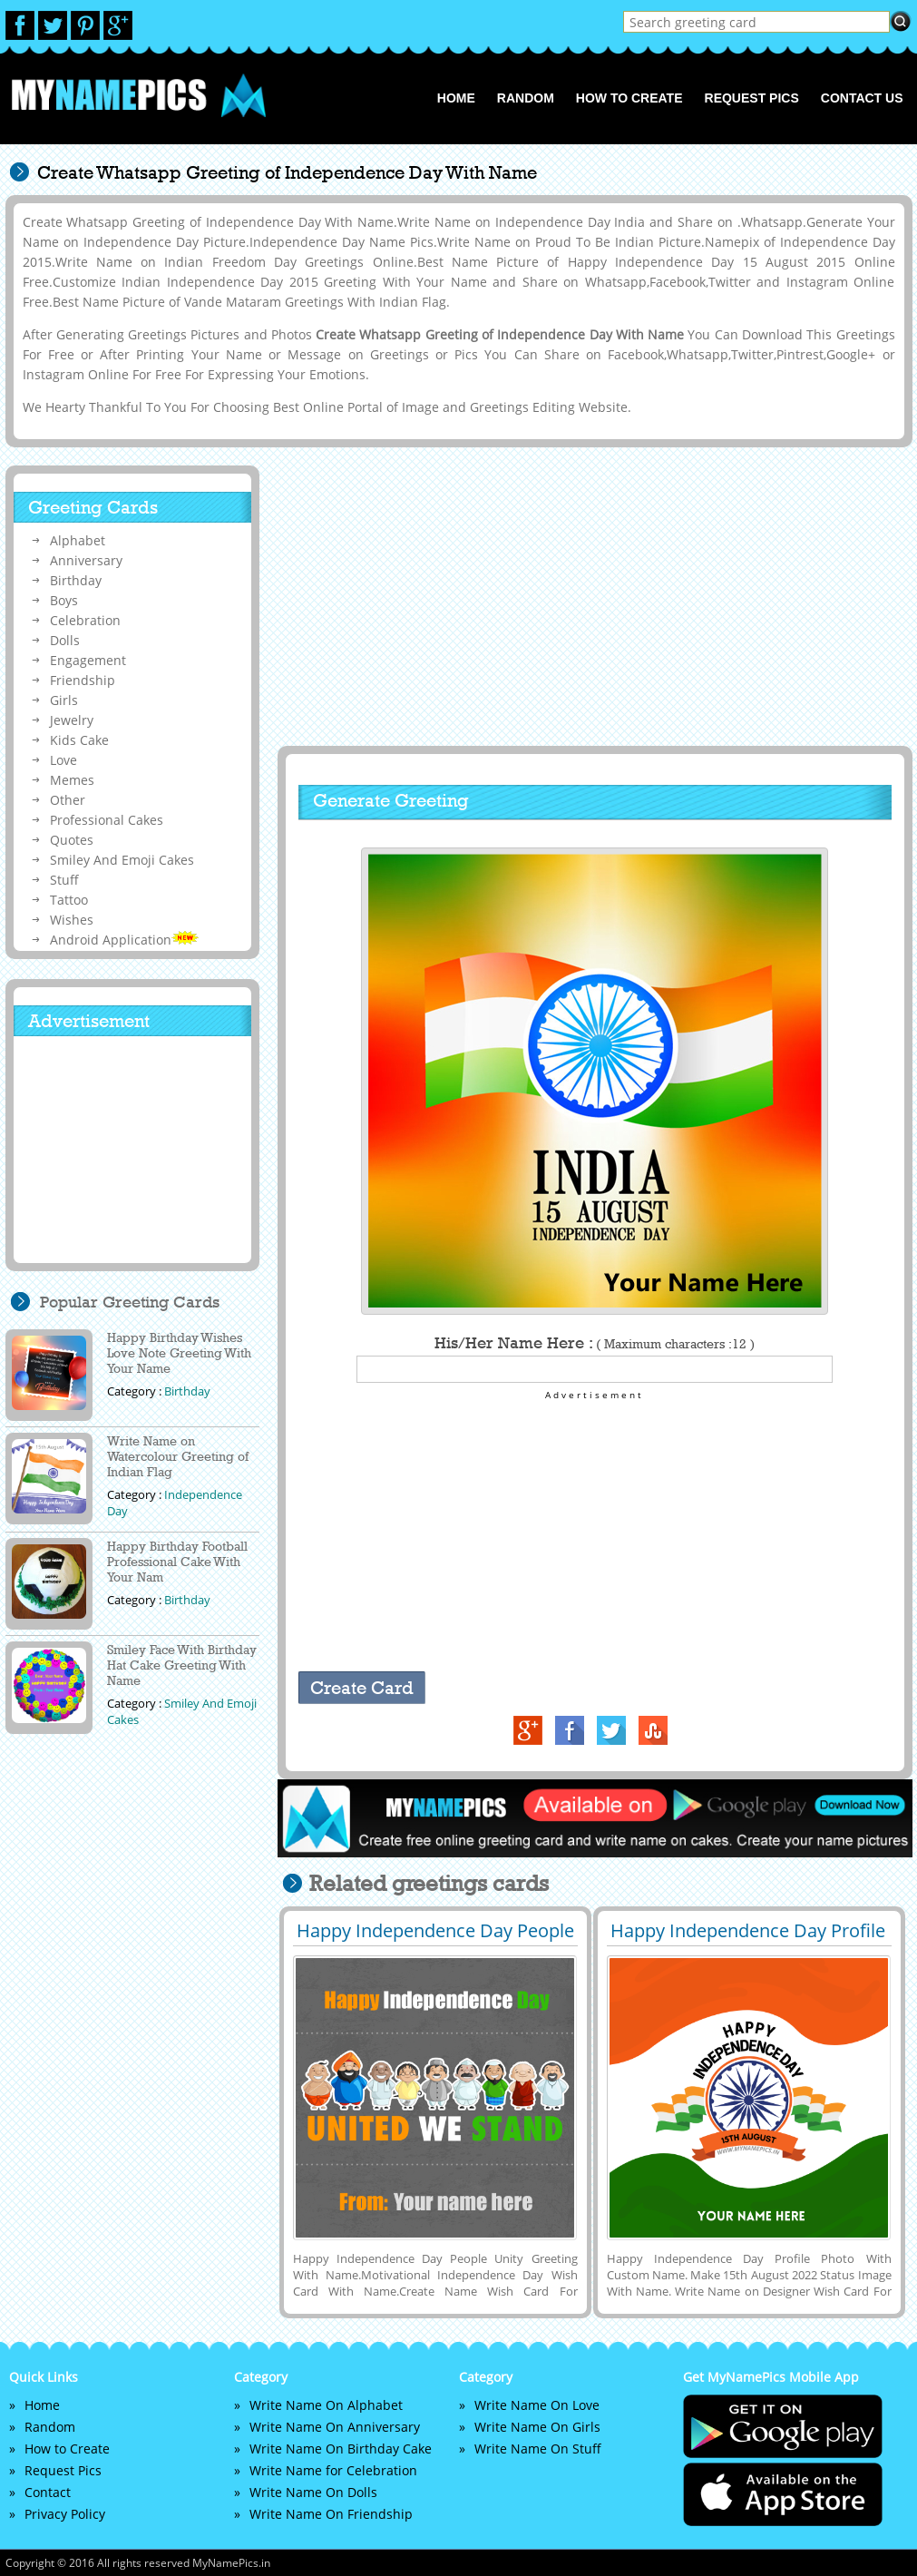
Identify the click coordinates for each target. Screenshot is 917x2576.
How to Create (629, 98)
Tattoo (69, 899)
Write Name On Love (537, 2405)
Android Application (124, 939)
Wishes (71, 919)
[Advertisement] (592, 596)
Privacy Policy (64, 2513)
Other (67, 799)
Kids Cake (79, 740)
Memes (72, 779)
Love (63, 760)
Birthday (76, 580)
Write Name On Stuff (537, 2448)
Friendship (82, 680)
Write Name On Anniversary (334, 2426)
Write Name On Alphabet (326, 2405)
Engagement (88, 660)
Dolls (65, 640)
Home (456, 98)
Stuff (64, 879)
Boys (64, 600)
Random (525, 98)
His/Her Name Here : (594, 1343)
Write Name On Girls (537, 2426)
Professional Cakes (106, 819)
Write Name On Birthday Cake (340, 2448)
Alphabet (77, 540)
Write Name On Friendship (331, 2513)
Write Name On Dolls (313, 2492)
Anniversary (86, 560)
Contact (47, 2492)
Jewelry (71, 720)
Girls (64, 700)
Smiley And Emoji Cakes (122, 859)
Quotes (71, 839)
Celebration (85, 620)
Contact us (862, 98)
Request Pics (752, 98)
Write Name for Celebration (333, 2470)
